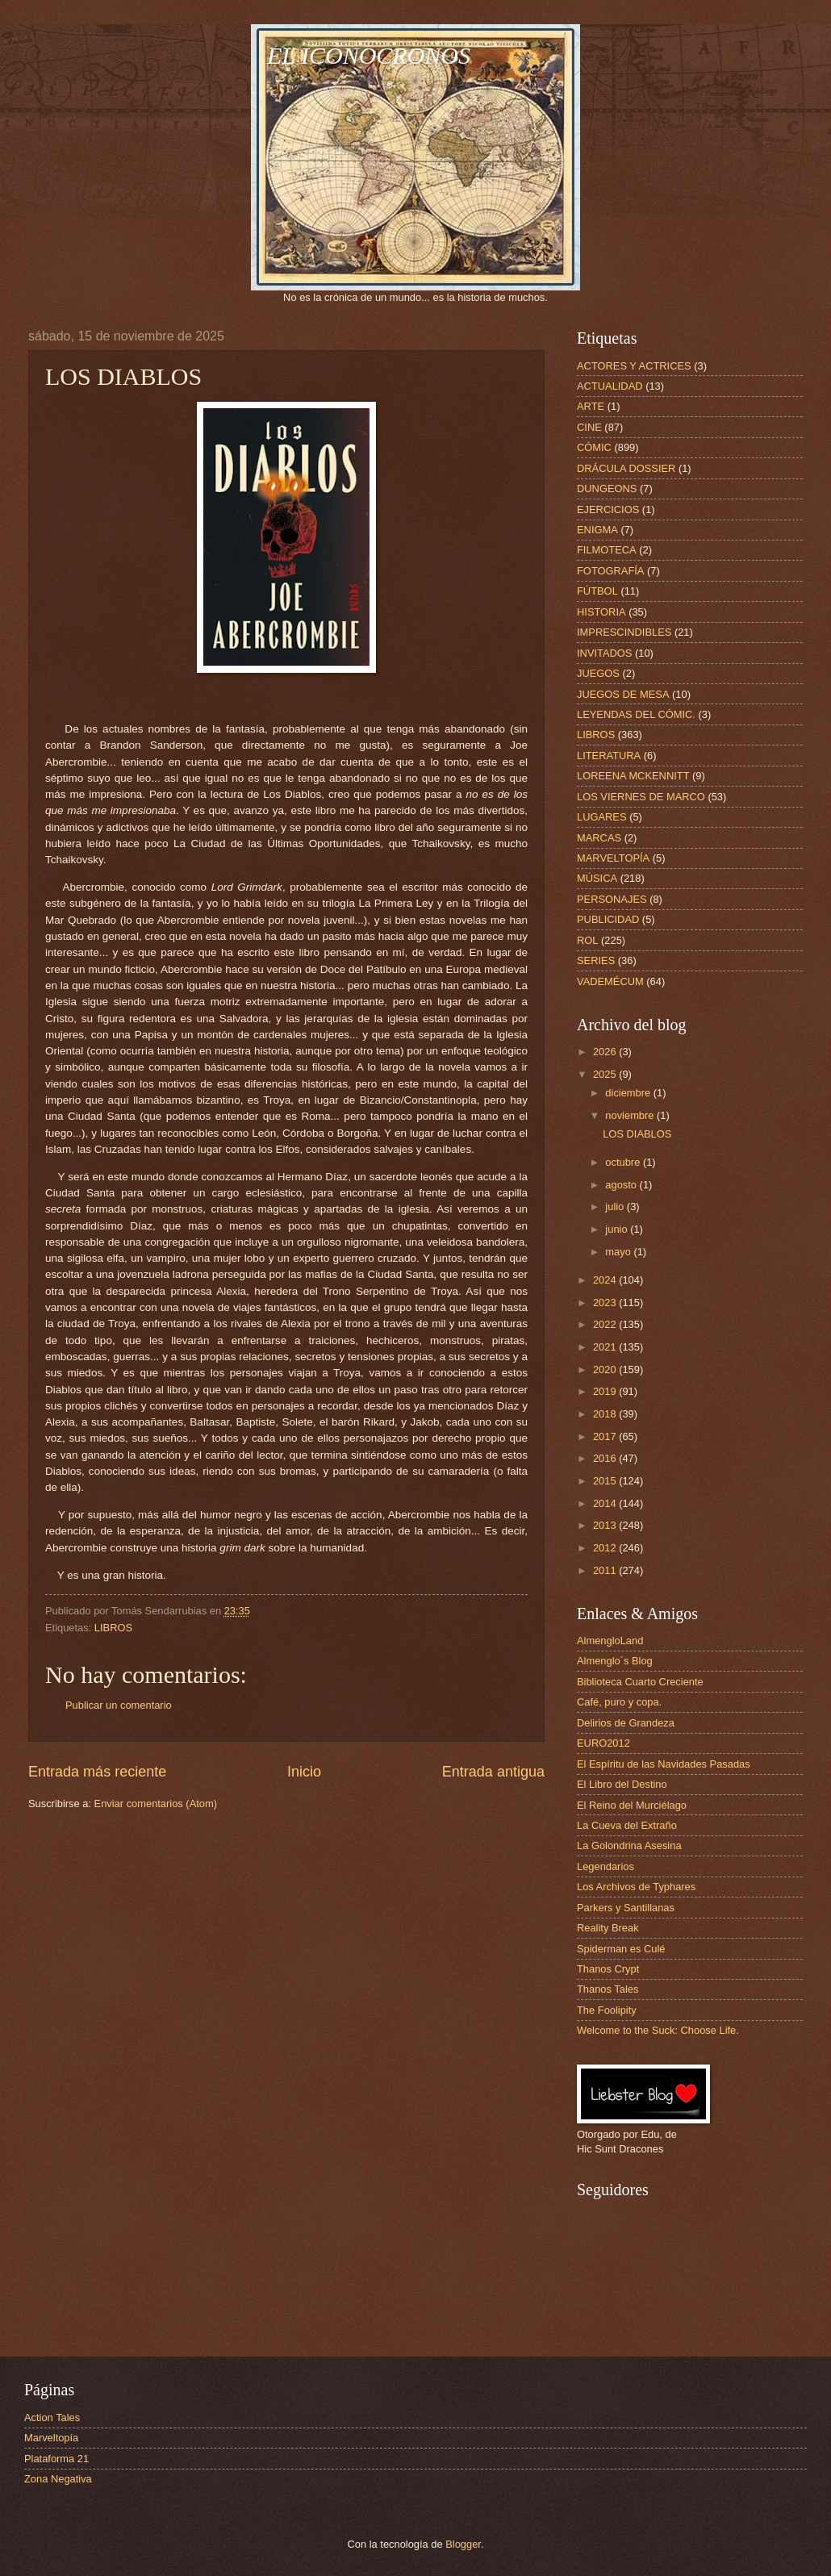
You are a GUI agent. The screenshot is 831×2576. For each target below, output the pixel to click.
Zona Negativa (58, 2479)
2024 (606, 1280)
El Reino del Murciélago (632, 1805)
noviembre (631, 1115)
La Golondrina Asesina (629, 1845)
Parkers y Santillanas (625, 1908)
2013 (606, 1525)
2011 (606, 1570)
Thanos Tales (607, 1989)
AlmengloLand (610, 1641)
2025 (606, 1074)
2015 (606, 1481)
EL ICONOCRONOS (368, 55)
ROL (587, 940)
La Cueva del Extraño (627, 1825)
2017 (606, 1436)
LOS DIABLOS (637, 1134)
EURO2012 (603, 1743)
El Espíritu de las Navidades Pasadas (663, 1764)
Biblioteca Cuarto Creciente (640, 1682)
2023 (606, 1302)
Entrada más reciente (97, 1772)
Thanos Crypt (608, 1969)
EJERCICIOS (608, 509)
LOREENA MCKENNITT (633, 776)
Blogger (463, 2544)
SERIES (596, 960)
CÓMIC (594, 447)
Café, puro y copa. (619, 1702)
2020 (606, 1369)
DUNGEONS (607, 488)
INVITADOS (604, 653)
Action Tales (52, 2417)
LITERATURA (609, 755)
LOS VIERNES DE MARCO (641, 797)
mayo (619, 1252)
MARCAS (599, 838)
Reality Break (608, 1928)
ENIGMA (597, 530)
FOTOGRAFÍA (610, 571)
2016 (606, 1458)
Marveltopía (51, 2438)
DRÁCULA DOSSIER (626, 468)
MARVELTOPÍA (613, 858)
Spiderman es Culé (621, 1949)
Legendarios (605, 1866)
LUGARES (602, 817)
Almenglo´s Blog (615, 1661)
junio (617, 1229)
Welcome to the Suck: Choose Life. (658, 2030)
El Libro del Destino (622, 1784)
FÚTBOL (597, 591)
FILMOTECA (607, 550)
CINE (589, 427)
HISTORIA (601, 612)
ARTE (590, 406)
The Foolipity (607, 2010)
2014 (606, 1503)
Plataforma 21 (56, 2459)
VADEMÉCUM (610, 981)
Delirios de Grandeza (625, 1723)
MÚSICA (597, 878)
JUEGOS (598, 673)
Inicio (304, 1772)
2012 (606, 1548)
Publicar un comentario (118, 1705)
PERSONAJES (612, 899)
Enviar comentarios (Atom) (155, 1803)
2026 (606, 1052)
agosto (622, 1185)
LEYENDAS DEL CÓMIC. (636, 714)
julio (615, 1206)
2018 (606, 1414)
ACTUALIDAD (610, 386)
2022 (606, 1324)
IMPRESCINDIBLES (624, 632)
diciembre (629, 1093)
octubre (624, 1162)
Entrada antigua (493, 1772)
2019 (606, 1391)
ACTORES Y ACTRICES (634, 366)
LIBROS (113, 1628)
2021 (606, 1347)
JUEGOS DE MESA (623, 694)
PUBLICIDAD (608, 919)
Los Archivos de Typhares (636, 1887)
